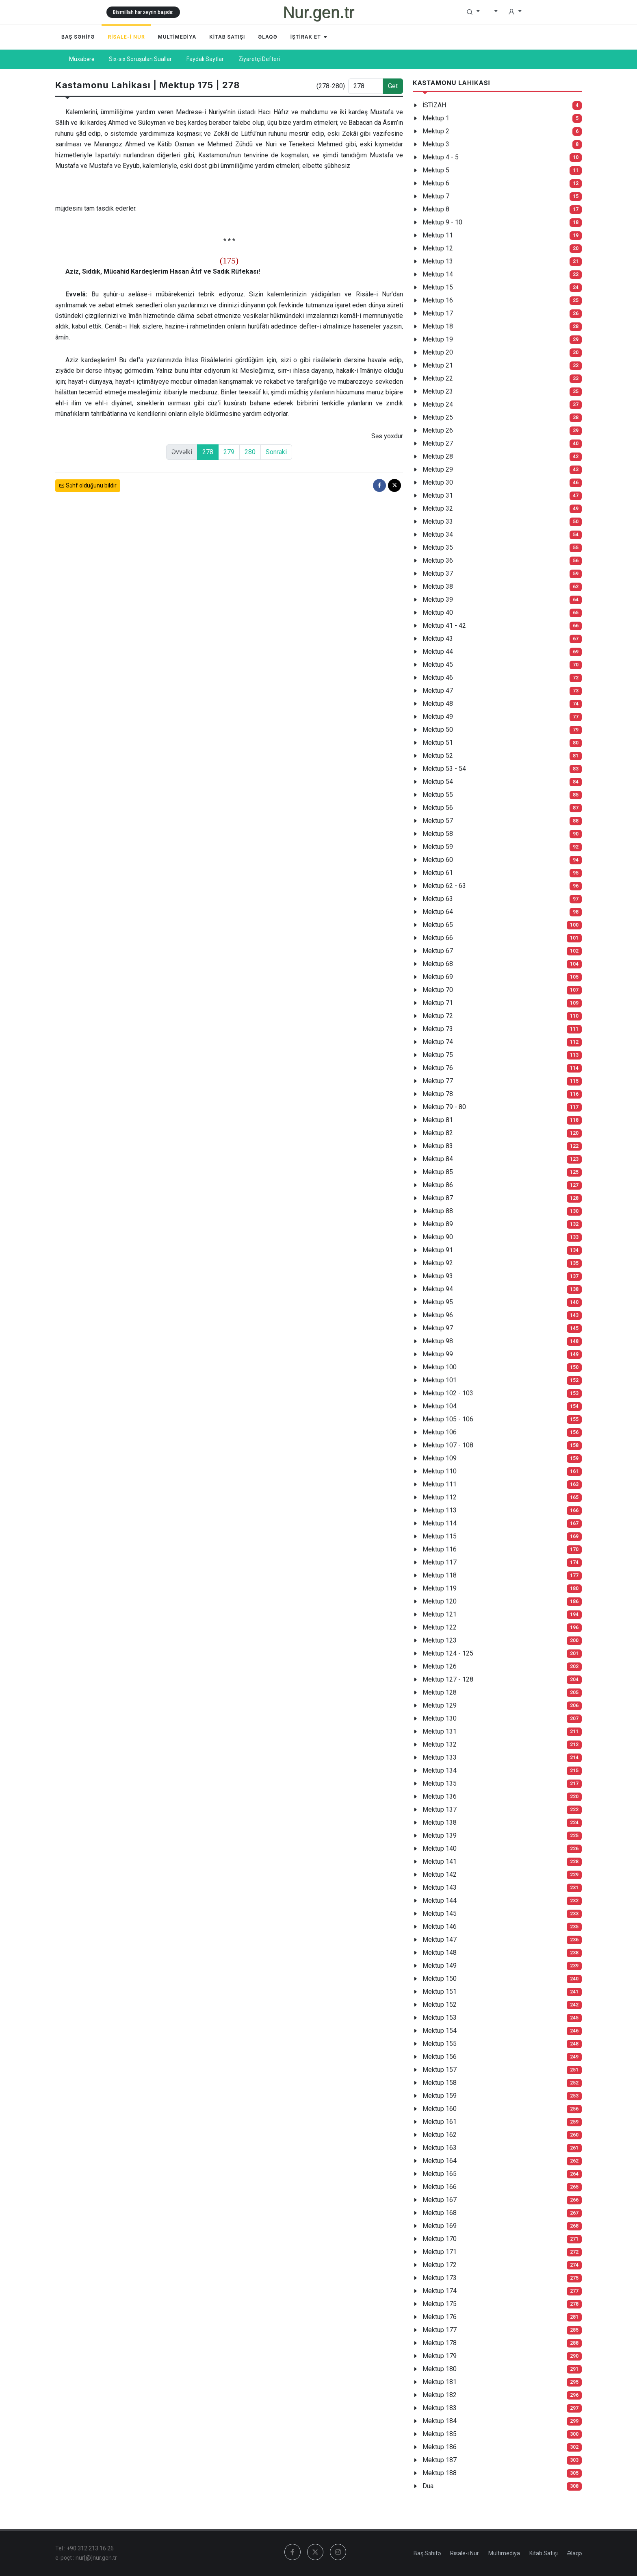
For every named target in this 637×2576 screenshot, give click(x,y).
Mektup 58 (437, 834)
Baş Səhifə (427, 2553)
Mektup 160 (439, 2109)
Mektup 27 (437, 443)
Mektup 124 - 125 (447, 1653)
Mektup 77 (437, 1081)
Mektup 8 (435, 209)
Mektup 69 (437, 977)
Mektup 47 (437, 690)
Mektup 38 (437, 586)
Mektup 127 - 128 (447, 1679)
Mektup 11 (437, 235)
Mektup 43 (437, 638)
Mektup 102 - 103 (447, 1393)
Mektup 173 (439, 2278)
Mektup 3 (435, 144)
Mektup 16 (437, 300)
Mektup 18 (437, 326)
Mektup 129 (439, 1705)
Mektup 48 (437, 703)
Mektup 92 (437, 1263)
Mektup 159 (439, 2096)
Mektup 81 (437, 1120)
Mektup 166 (439, 2187)
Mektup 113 (439, 1510)
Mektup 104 (439, 1406)
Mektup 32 (437, 508)
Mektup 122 (439, 1627)
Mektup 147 (439, 1939)
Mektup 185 (439, 2434)
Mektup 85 (437, 1172)
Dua (427, 2486)
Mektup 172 (439, 2265)
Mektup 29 (437, 469)
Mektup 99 (437, 1354)
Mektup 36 (437, 560)
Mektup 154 (439, 2030)
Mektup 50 (437, 729)
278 (207, 452)
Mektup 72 (437, 1016)
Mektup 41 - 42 (444, 625)
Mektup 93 (437, 1276)
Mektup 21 (437, 365)
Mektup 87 (437, 1198)
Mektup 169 (439, 2226)
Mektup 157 (439, 2069)
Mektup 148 (439, 1952)
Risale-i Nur (464, 2553)
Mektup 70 (437, 990)
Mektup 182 (439, 2395)
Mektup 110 (439, 1471)
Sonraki (276, 452)
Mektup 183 (439, 2408)
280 (250, 452)
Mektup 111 (439, 1484)
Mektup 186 (439, 2447)
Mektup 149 (439, 1965)
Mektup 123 (439, 1640)
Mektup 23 (437, 391)
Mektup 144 (439, 1900)
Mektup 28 (437, 456)
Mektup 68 (437, 964)
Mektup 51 (437, 742)
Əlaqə (574, 2553)
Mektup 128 (439, 1692)
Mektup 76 (437, 1068)
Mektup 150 (439, 1978)
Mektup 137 (439, 1809)
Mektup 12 (437, 248)
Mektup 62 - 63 (444, 886)
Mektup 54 (437, 781)
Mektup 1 (435, 118)
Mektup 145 (439, 1913)
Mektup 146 (439, 1926)
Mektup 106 (439, 1432)
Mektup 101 (439, 1380)
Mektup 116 (439, 1549)
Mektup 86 (437, 1185)
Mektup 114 (439, 1523)
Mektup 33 (437, 521)
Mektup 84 (437, 1159)
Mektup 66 (437, 938)
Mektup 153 (439, 2017)
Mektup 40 (437, 612)
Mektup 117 (439, 1562)
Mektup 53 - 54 (444, 768)
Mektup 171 (439, 2252)
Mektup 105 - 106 (447, 1419)
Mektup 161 (439, 2122)
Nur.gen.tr (318, 12)
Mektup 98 (437, 1341)
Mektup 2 (435, 131)
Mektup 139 (439, 1835)
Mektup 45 (437, 664)
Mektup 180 (439, 2369)
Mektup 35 (437, 547)
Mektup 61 (437, 873)
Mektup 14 (437, 274)
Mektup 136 (439, 1796)
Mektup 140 (439, 1848)
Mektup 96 (437, 1315)
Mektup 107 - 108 (447, 1445)
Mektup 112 (439, 1497)
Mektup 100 (439, 1367)
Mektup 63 (437, 899)
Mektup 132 (439, 1744)
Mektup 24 (437, 404)
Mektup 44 (437, 651)
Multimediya (504, 2553)
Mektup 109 (439, 1458)
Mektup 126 (439, 1666)
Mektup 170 (439, 2239)
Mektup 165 (439, 2174)
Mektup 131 (439, 1731)
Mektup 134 (439, 1770)
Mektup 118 (439, 1575)
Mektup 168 (439, 2213)
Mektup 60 (437, 860)
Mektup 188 (439, 2473)
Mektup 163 (439, 2148)
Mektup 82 (437, 1133)
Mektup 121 (439, 1614)
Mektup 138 (439, 1822)
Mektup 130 (439, 1718)
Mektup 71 (437, 1003)
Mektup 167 (439, 2200)
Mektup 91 (437, 1250)
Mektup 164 (439, 2161)
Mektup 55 (437, 794)
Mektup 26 (437, 430)
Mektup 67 (437, 951)
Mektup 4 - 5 (440, 157)
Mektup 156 (439, 2056)
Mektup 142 (439, 1874)
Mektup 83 (437, 1146)
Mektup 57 (437, 821)
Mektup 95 (437, 1302)
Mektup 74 (437, 1042)
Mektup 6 (435, 183)
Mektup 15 (437, 287)
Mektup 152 (439, 2004)
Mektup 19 (437, 339)
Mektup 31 (437, 495)
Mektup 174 (439, 2291)
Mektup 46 (437, 677)
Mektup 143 (439, 1887)
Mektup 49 (437, 716)
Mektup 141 (439, 1861)
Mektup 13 (437, 261)
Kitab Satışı (543, 2553)
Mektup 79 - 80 (444, 1107)
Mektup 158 (439, 2082)
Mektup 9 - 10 (442, 222)
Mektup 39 (437, 599)
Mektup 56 (437, 808)
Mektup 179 (439, 2356)
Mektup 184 (439, 2421)
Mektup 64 (437, 912)
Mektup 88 (437, 1211)
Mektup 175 (439, 2304)
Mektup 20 (437, 352)
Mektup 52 (437, 755)
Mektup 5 (435, 170)
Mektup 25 (437, 417)
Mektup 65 (437, 925)
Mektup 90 (437, 1237)
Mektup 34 (437, 534)
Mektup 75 (437, 1055)
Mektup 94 (437, 1289)
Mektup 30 (437, 482)
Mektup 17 (437, 313)
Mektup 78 (437, 1094)
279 (228, 452)
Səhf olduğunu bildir (88, 485)
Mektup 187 (439, 2460)
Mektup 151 (439, 1991)
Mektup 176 (439, 2317)
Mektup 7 (435, 196)
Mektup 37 (437, 573)
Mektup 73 (437, 1029)
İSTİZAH (434, 105)
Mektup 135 (439, 1783)
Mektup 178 (439, 2343)
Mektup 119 (439, 1588)
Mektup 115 (439, 1536)
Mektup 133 (439, 1757)
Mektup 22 (437, 378)
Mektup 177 (439, 2330)
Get (393, 86)
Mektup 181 (439, 2382)
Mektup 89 (437, 1224)
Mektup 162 (439, 2135)
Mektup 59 (437, 847)
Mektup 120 (439, 1601)
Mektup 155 (439, 2043)
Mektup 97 (437, 1328)
